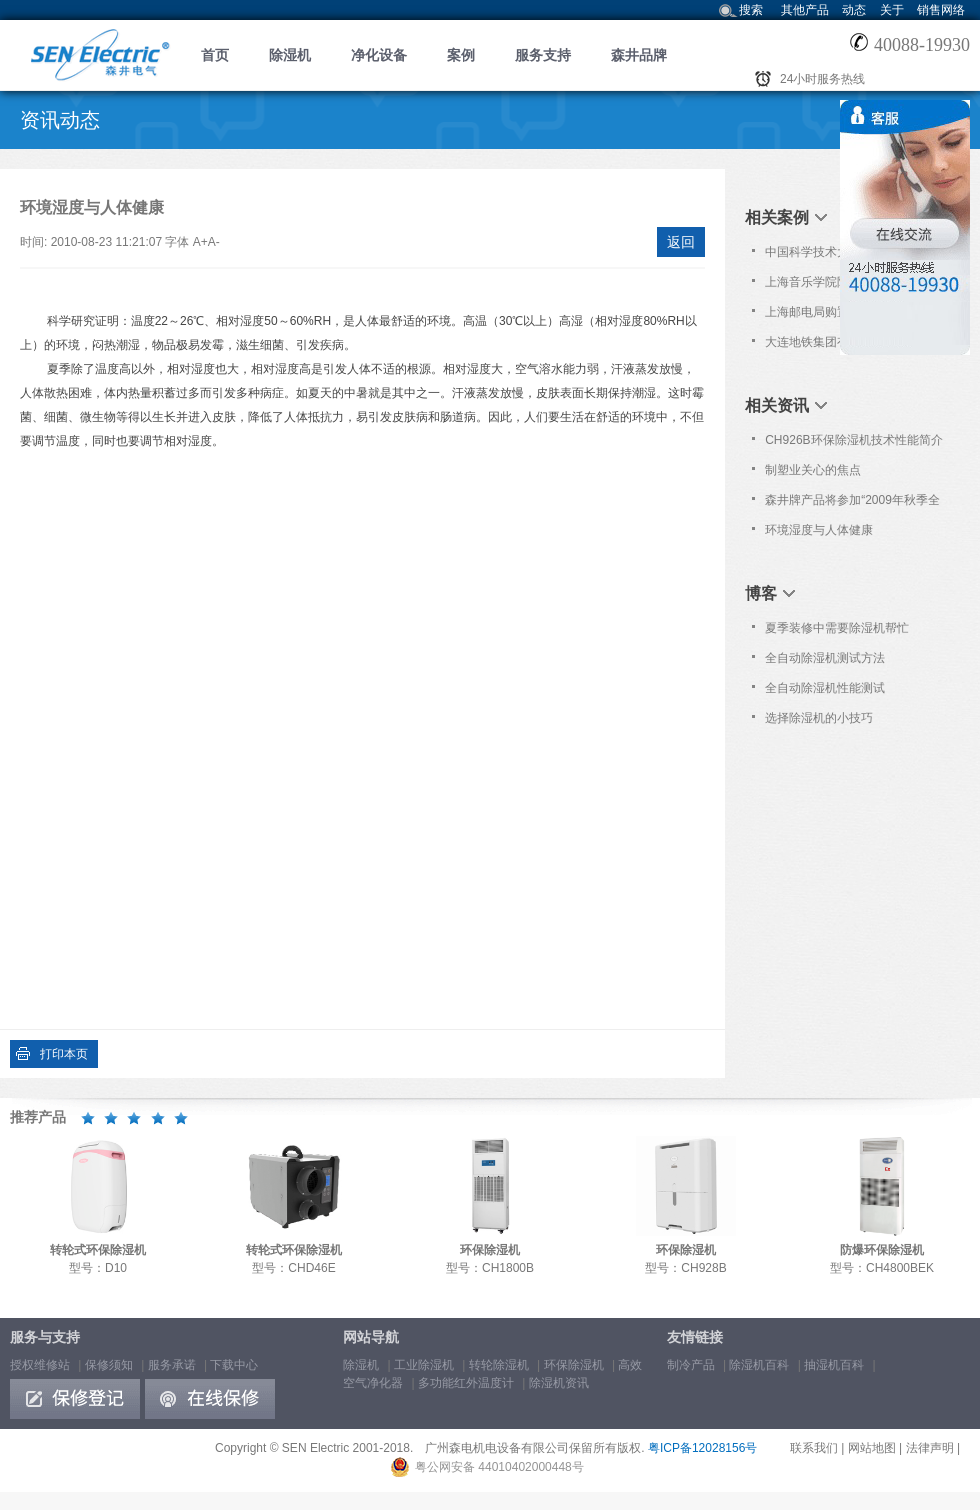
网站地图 (872, 1448)
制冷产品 (691, 1365)
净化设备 (379, 55)
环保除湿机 (574, 1365)
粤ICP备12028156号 (702, 1448)
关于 (892, 10)
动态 (854, 10)
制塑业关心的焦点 (813, 470)
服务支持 (543, 55)
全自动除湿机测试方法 (825, 658)
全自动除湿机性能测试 (825, 688)
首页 (215, 55)
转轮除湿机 (499, 1365)
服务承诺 (172, 1365)
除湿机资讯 (559, 1383)
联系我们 (814, 1448)
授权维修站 (40, 1365)
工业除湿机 (424, 1365)
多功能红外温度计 (466, 1383)
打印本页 (64, 1054)
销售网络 (941, 10)
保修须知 (109, 1365)
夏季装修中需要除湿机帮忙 (837, 628)
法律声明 (930, 1448)
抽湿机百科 (834, 1365)
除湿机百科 (759, 1365)
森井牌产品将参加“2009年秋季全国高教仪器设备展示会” (852, 504)
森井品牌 (639, 55)
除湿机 (290, 55)
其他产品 (805, 10)
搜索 (751, 10)
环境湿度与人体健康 (819, 530)
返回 (681, 242)
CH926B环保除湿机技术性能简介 (853, 440)
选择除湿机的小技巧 (819, 718)
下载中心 (234, 1365)
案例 (461, 55)
